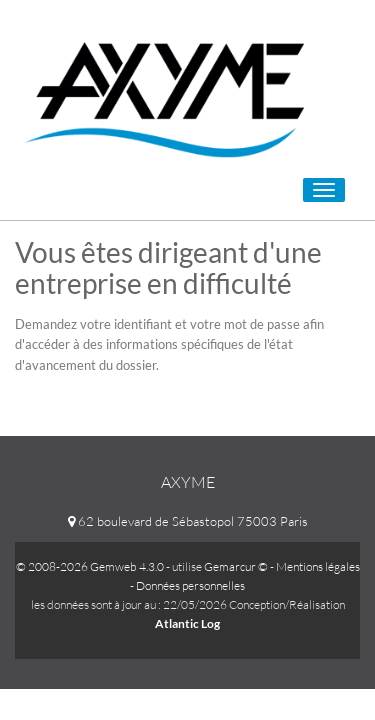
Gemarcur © (236, 566)
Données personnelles (190, 585)
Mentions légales (318, 566)
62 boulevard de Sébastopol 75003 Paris (188, 521)
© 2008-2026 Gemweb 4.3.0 (90, 566)
